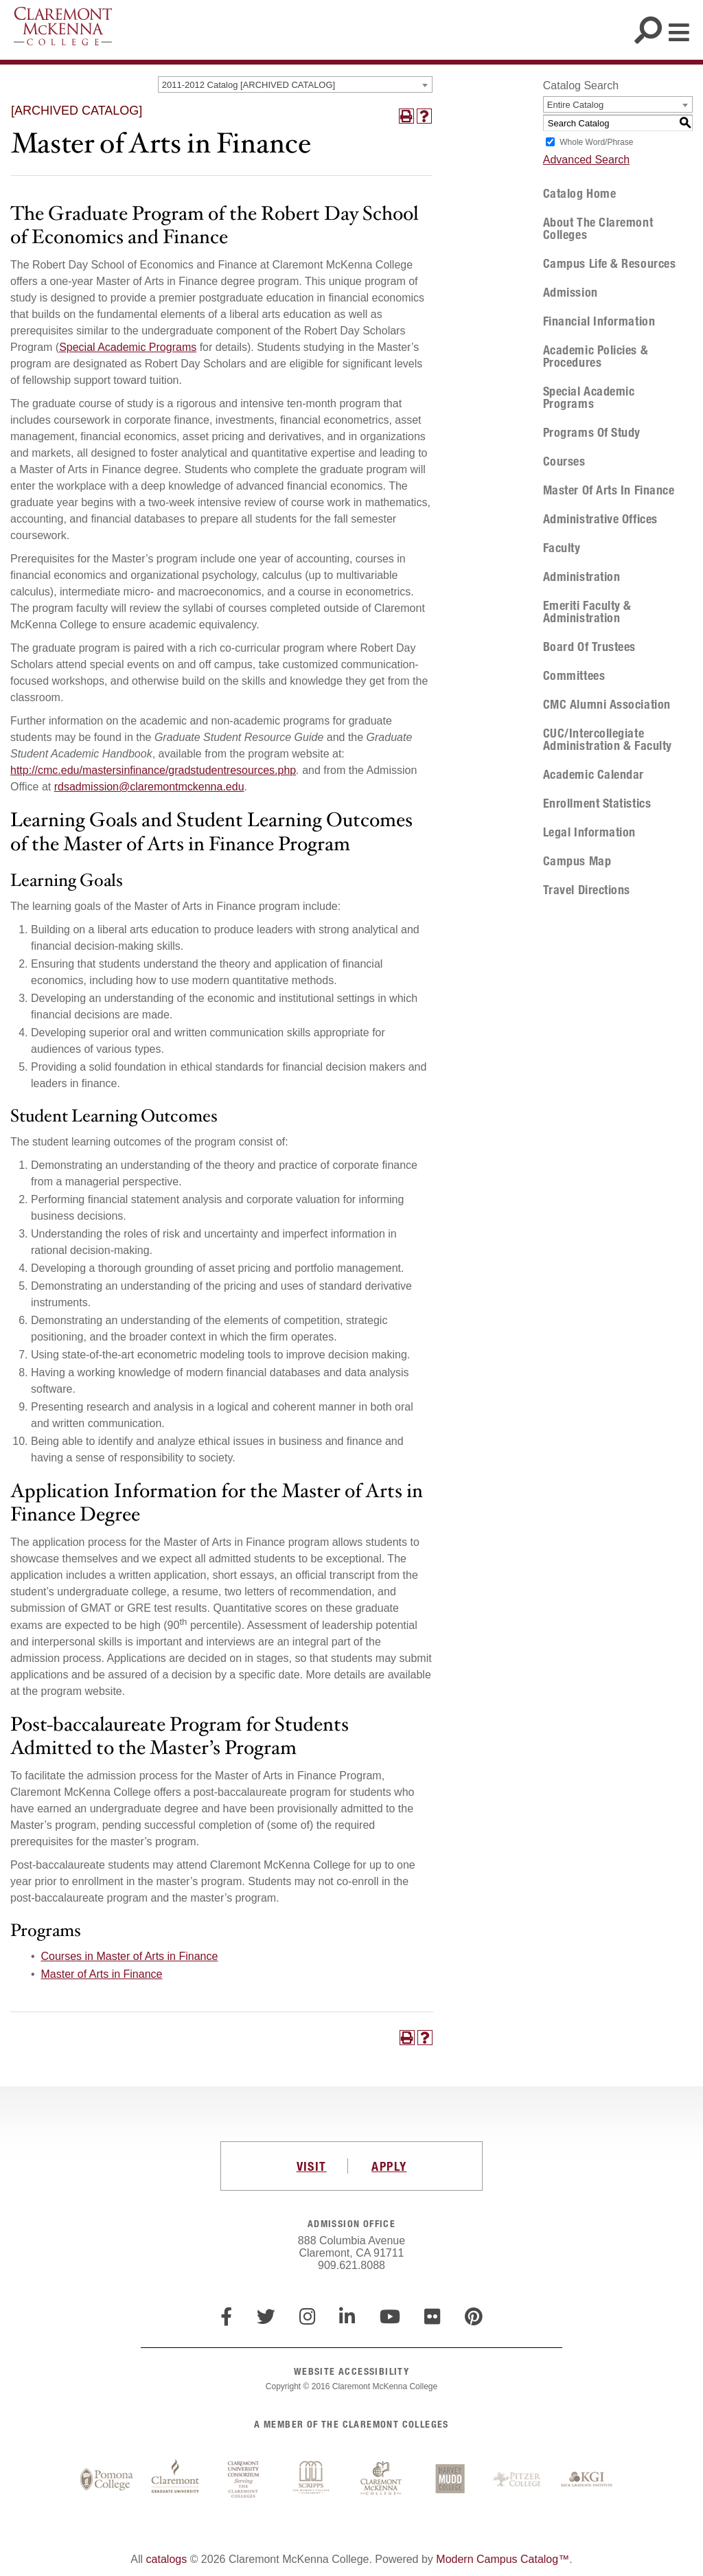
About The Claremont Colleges (598, 229)
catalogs (166, 2559)
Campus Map (577, 861)
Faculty (562, 548)
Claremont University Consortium (243, 2480)
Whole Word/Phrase (596, 142)
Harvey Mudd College (449, 2480)
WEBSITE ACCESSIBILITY (351, 2371)
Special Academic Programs (127, 347)
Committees (574, 676)
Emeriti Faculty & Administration (587, 612)
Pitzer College (518, 2480)
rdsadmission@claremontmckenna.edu (149, 787)
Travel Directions (586, 890)
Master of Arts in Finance (102, 1974)
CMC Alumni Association (607, 704)
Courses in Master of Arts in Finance (129, 1956)
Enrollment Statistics (597, 803)
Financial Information (599, 321)
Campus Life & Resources (609, 264)
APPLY (388, 2166)
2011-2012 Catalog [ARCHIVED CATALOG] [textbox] (248, 85)
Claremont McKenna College (63, 26)
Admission (570, 292)
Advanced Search (586, 160)
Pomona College (106, 2480)
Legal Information (589, 832)
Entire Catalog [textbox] (575, 105)
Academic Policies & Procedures (595, 356)
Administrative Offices (600, 519)
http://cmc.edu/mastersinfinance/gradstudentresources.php (153, 770)
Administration (582, 577)
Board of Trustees (589, 647)
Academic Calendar (593, 775)
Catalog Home (579, 194)
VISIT (312, 2166)
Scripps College (312, 2480)
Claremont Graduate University (175, 2480)
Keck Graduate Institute (586, 2480)
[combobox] (295, 84)
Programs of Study (592, 433)
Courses (564, 461)
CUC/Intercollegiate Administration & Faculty (607, 740)
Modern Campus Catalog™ (502, 2559)
